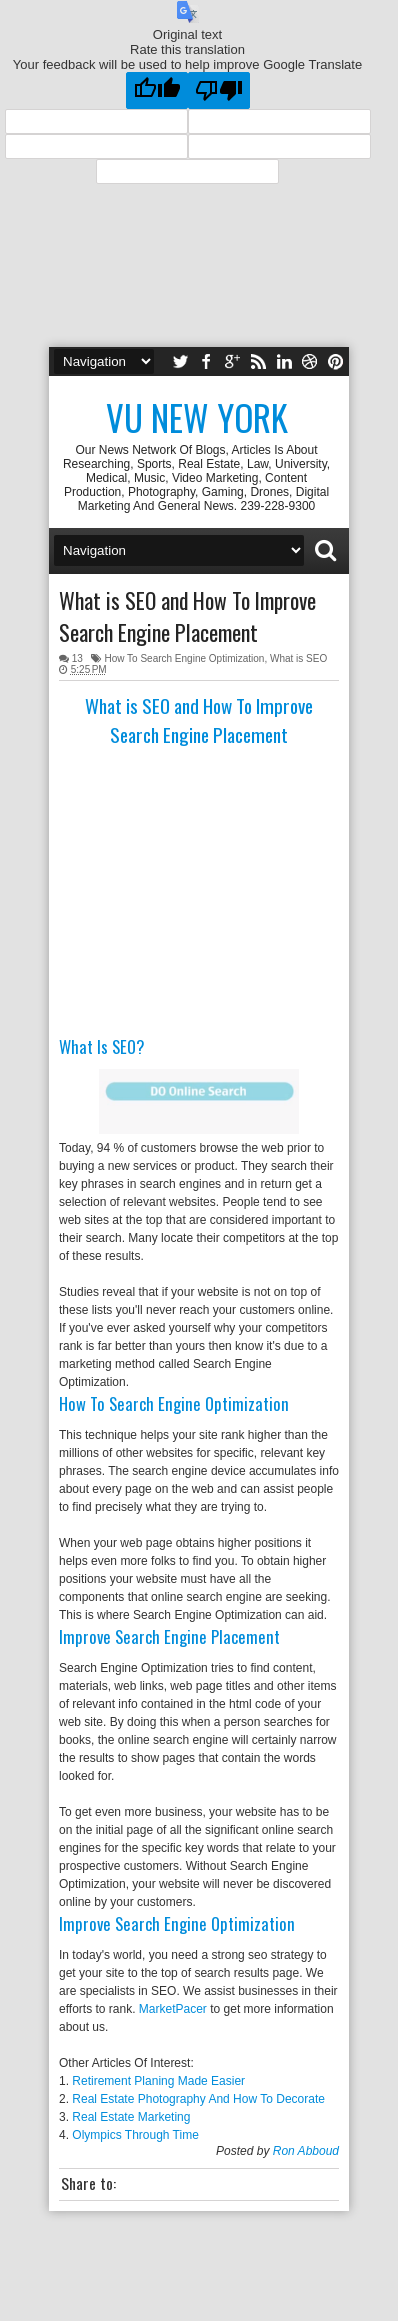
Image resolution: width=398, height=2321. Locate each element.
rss (258, 361)
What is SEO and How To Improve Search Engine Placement (187, 616)
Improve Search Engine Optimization (177, 1923)
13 (77, 658)
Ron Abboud (306, 2151)
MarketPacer (173, 2009)
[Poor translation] (219, 90)
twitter (180, 361)
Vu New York (197, 417)
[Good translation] (157, 90)
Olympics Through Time (135, 2135)
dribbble (310, 361)
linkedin (284, 361)
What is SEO (298, 658)
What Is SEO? (101, 1046)
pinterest (336, 361)
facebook (206, 361)
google (232, 361)
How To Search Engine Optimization (184, 658)
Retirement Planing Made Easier (158, 2081)
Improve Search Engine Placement (169, 1636)
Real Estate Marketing (131, 2117)
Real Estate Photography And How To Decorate (198, 2099)
